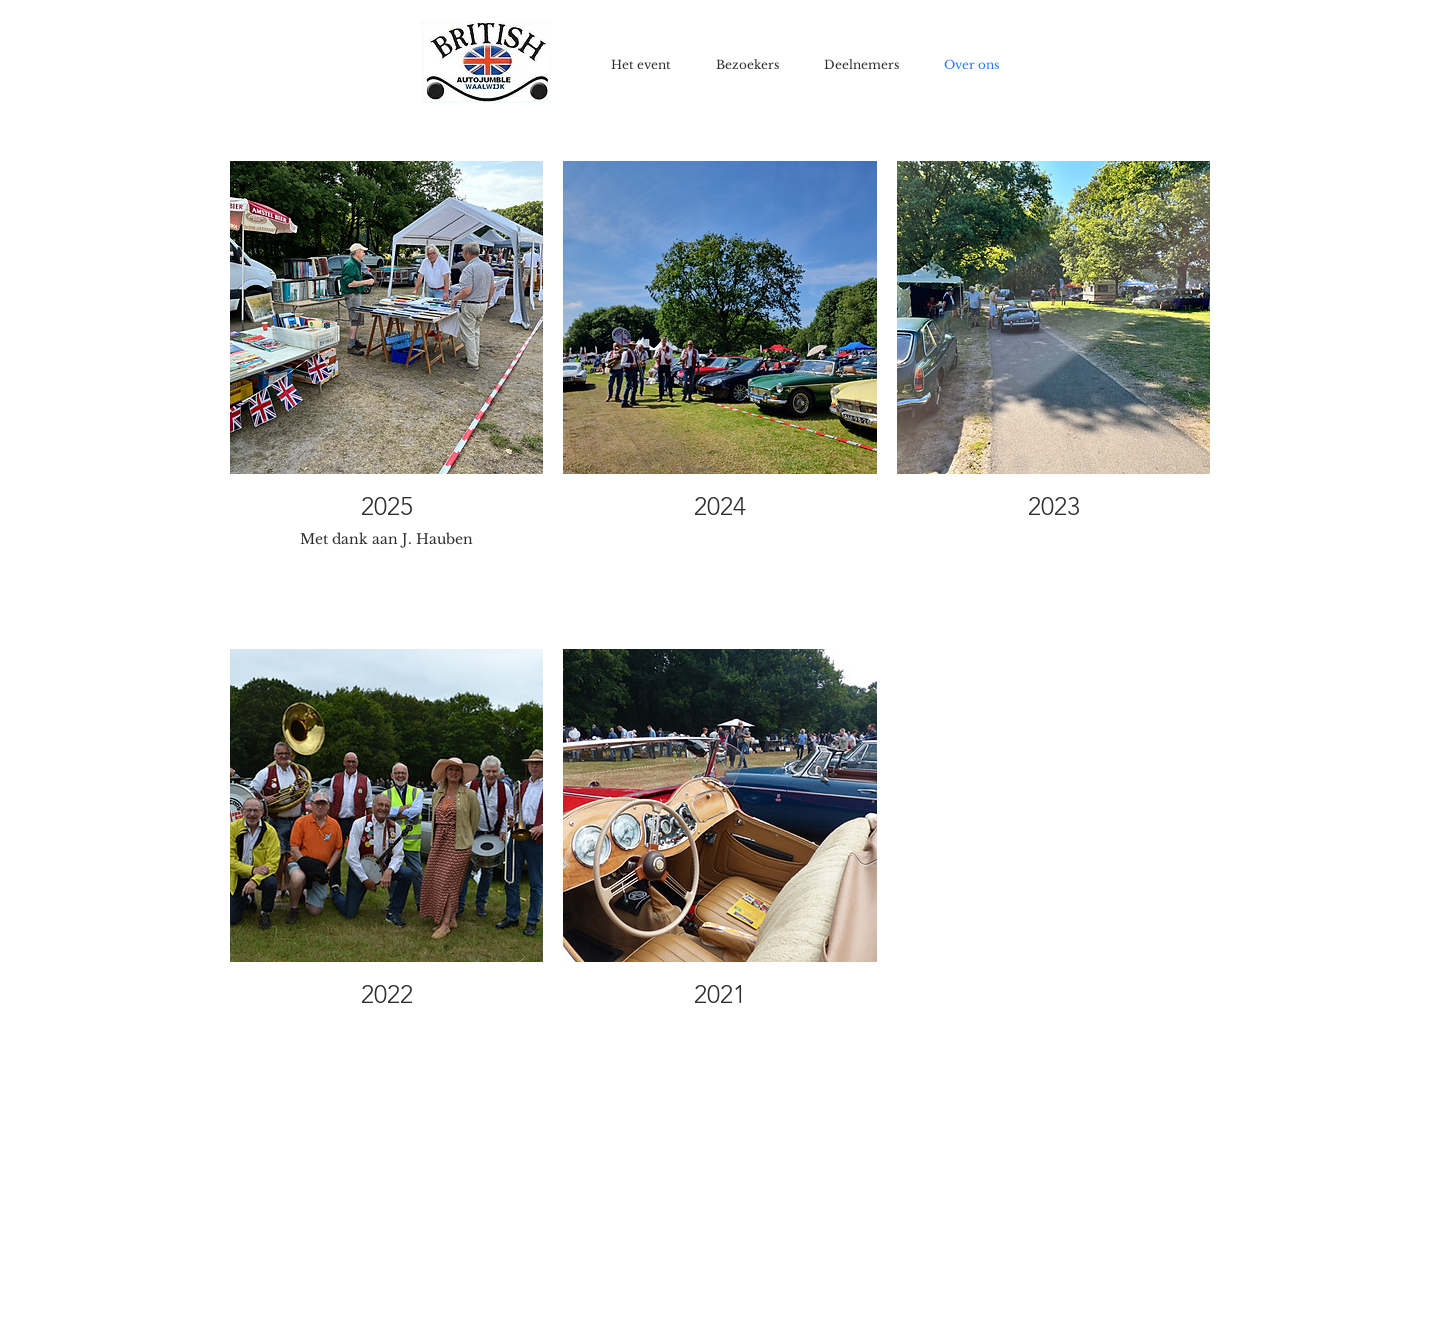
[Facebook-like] (1296, 17)
